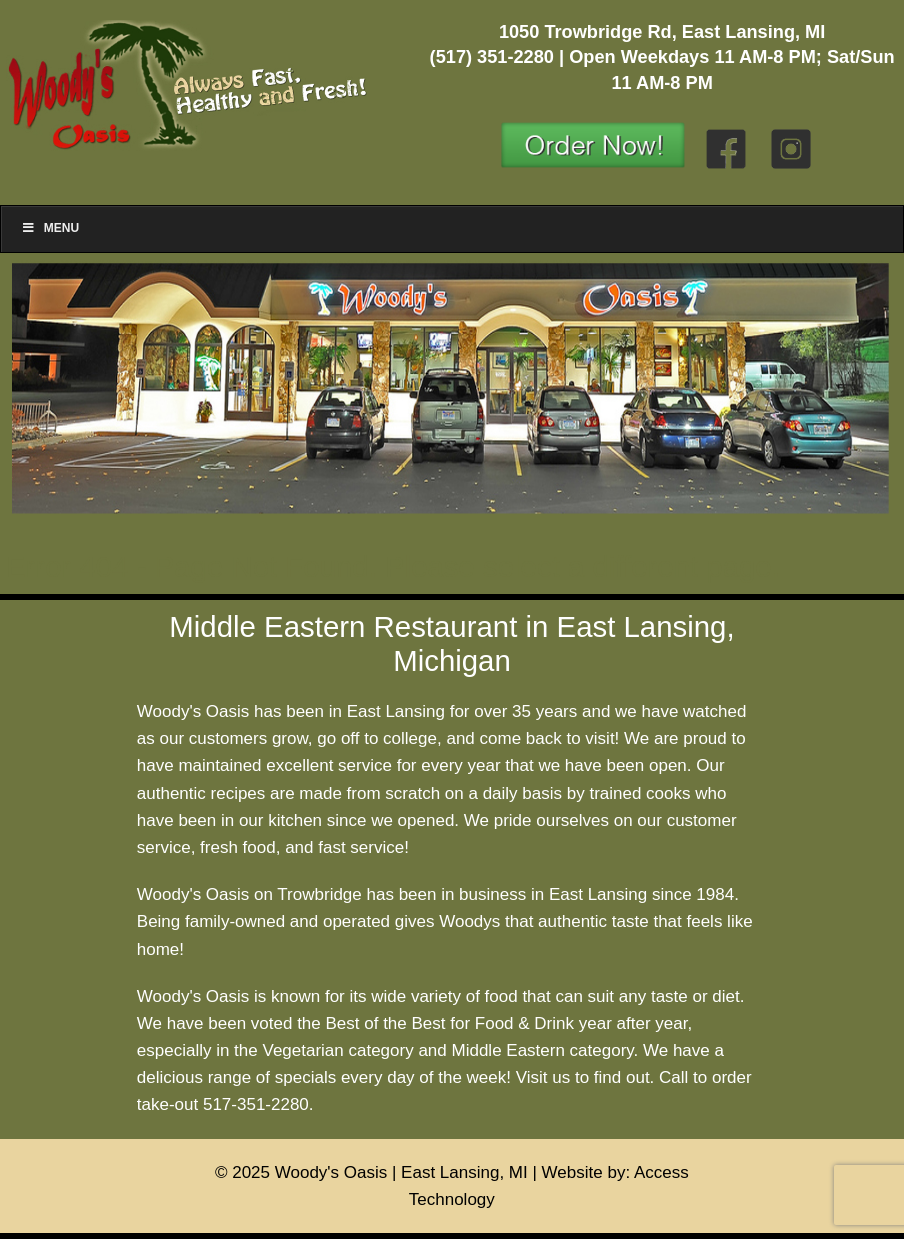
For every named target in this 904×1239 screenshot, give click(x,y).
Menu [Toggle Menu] (50, 228)
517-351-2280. (258, 1104)
